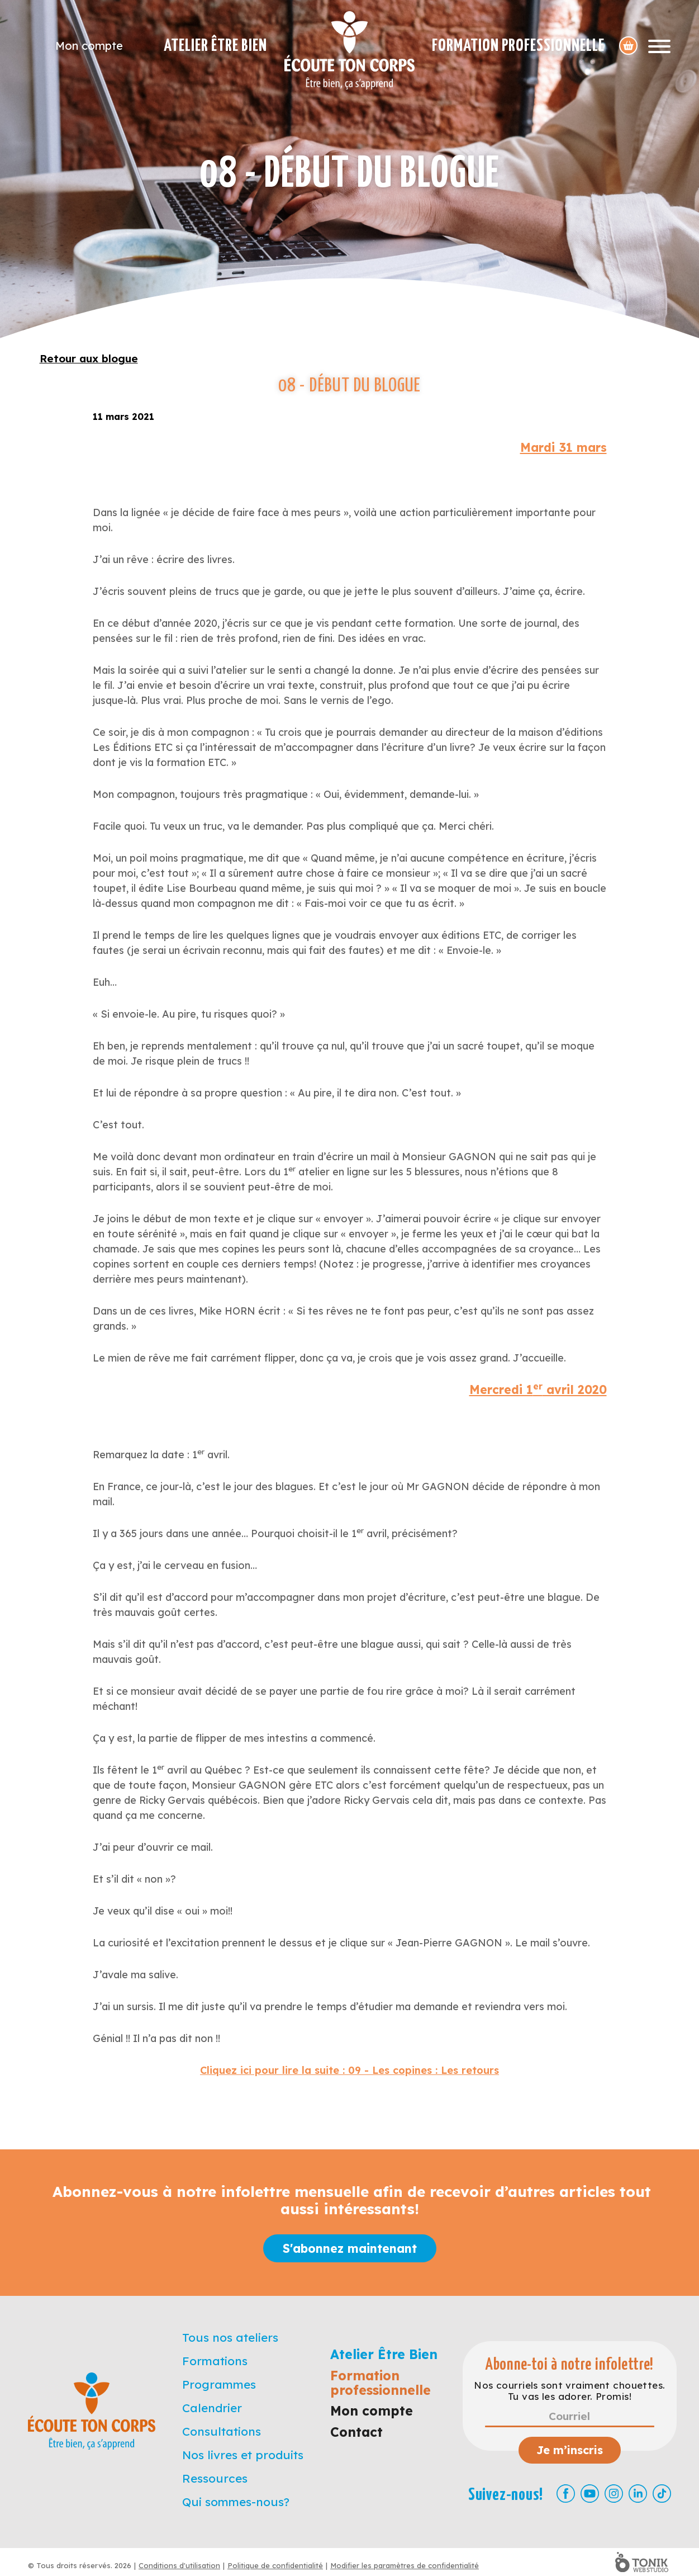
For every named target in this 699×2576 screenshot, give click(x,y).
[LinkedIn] (638, 2493)
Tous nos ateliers (230, 2337)
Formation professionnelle (518, 45)
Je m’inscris (569, 2450)
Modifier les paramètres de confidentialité (404, 2565)
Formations (215, 2360)
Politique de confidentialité (275, 2565)
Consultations (221, 2431)
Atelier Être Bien (215, 45)
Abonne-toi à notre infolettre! (570, 2365)
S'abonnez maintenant (350, 2248)
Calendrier (212, 2407)
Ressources (215, 2478)
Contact (356, 2432)
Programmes (219, 2384)
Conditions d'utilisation (179, 2565)
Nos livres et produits (242, 2454)
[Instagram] (614, 2493)
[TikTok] (662, 2493)
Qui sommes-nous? (235, 2501)
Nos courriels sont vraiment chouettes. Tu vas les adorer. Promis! (569, 2391)
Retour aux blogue (89, 358)
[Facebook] (566, 2493)
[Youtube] (590, 2493)
